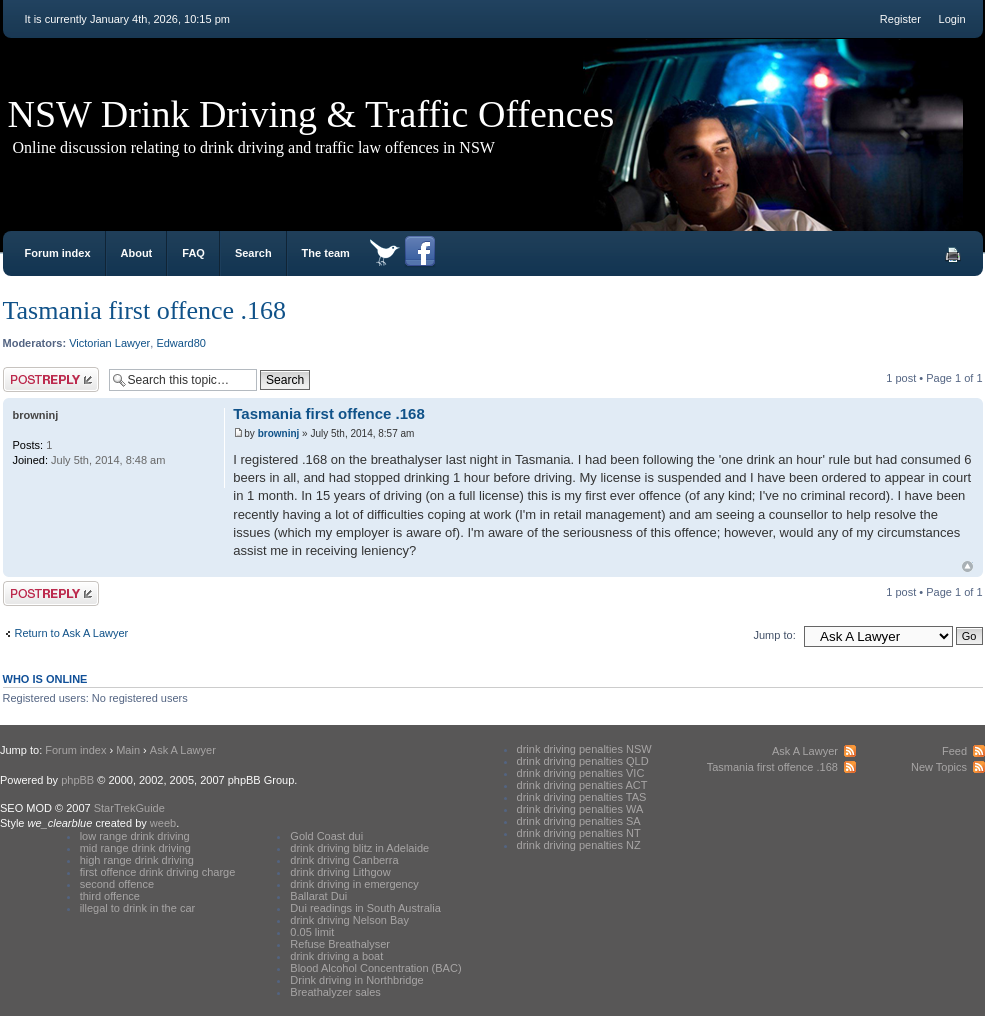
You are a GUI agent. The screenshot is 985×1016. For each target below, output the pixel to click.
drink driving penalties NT (579, 833)
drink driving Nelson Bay (349, 920)
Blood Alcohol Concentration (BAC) (375, 968)
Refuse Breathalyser (340, 944)
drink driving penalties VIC (581, 773)
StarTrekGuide (129, 808)
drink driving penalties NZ (579, 845)
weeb (163, 823)
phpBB (77, 780)
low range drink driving (135, 836)
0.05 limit (312, 932)
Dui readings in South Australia (365, 908)
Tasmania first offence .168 (145, 310)
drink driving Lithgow (340, 872)
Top (967, 566)
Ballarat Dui (318, 896)
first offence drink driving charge (158, 872)
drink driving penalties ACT (582, 785)
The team (326, 253)
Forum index (58, 253)
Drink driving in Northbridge (356, 980)
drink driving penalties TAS (582, 797)
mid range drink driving (135, 848)
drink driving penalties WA (580, 809)
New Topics (939, 767)
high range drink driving (137, 860)
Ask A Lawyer (183, 750)
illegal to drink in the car (138, 908)
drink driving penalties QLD (583, 761)
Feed (954, 751)
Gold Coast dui (326, 836)
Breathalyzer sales (335, 992)
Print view (953, 255)
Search (253, 253)
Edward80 (181, 343)
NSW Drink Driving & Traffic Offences (311, 114)
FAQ (193, 253)
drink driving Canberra (344, 860)
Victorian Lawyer (109, 343)
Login (952, 19)
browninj (279, 433)
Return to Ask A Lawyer (72, 633)
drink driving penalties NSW (584, 749)
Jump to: (775, 635)
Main (128, 750)
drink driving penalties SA (579, 821)
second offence (117, 884)
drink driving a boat (336, 956)
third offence (110, 896)
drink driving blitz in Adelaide (359, 848)
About (137, 253)
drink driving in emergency (354, 884)
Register (900, 19)
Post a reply (51, 379)
